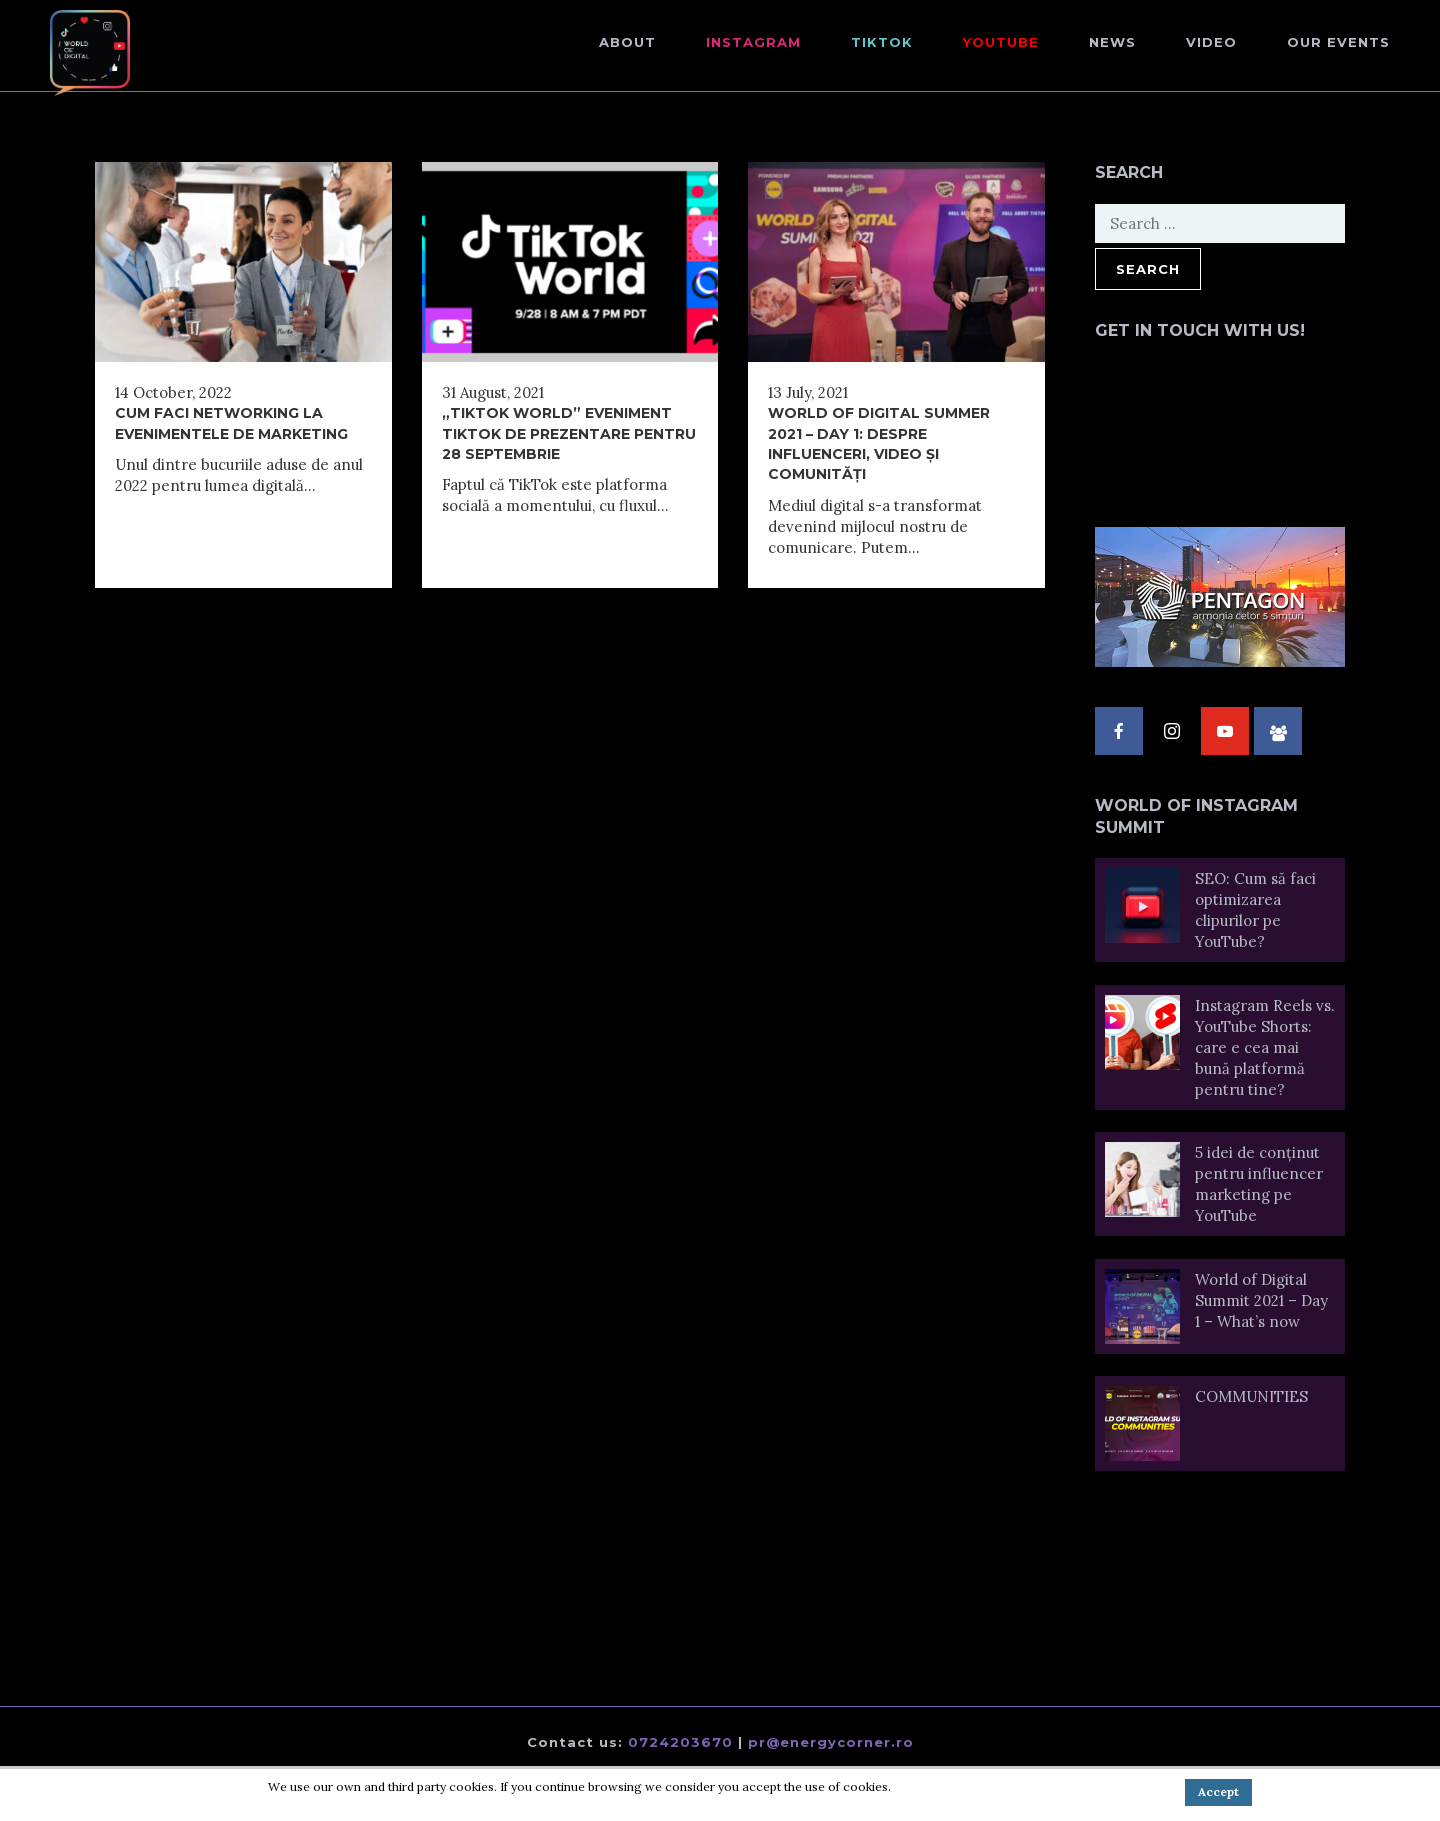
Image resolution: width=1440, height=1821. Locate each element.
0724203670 (680, 1742)
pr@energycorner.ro (831, 1742)
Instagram (753, 42)
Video (1211, 42)
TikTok (882, 42)
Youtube (1001, 42)
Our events (1338, 42)
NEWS (1112, 42)
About (627, 42)
